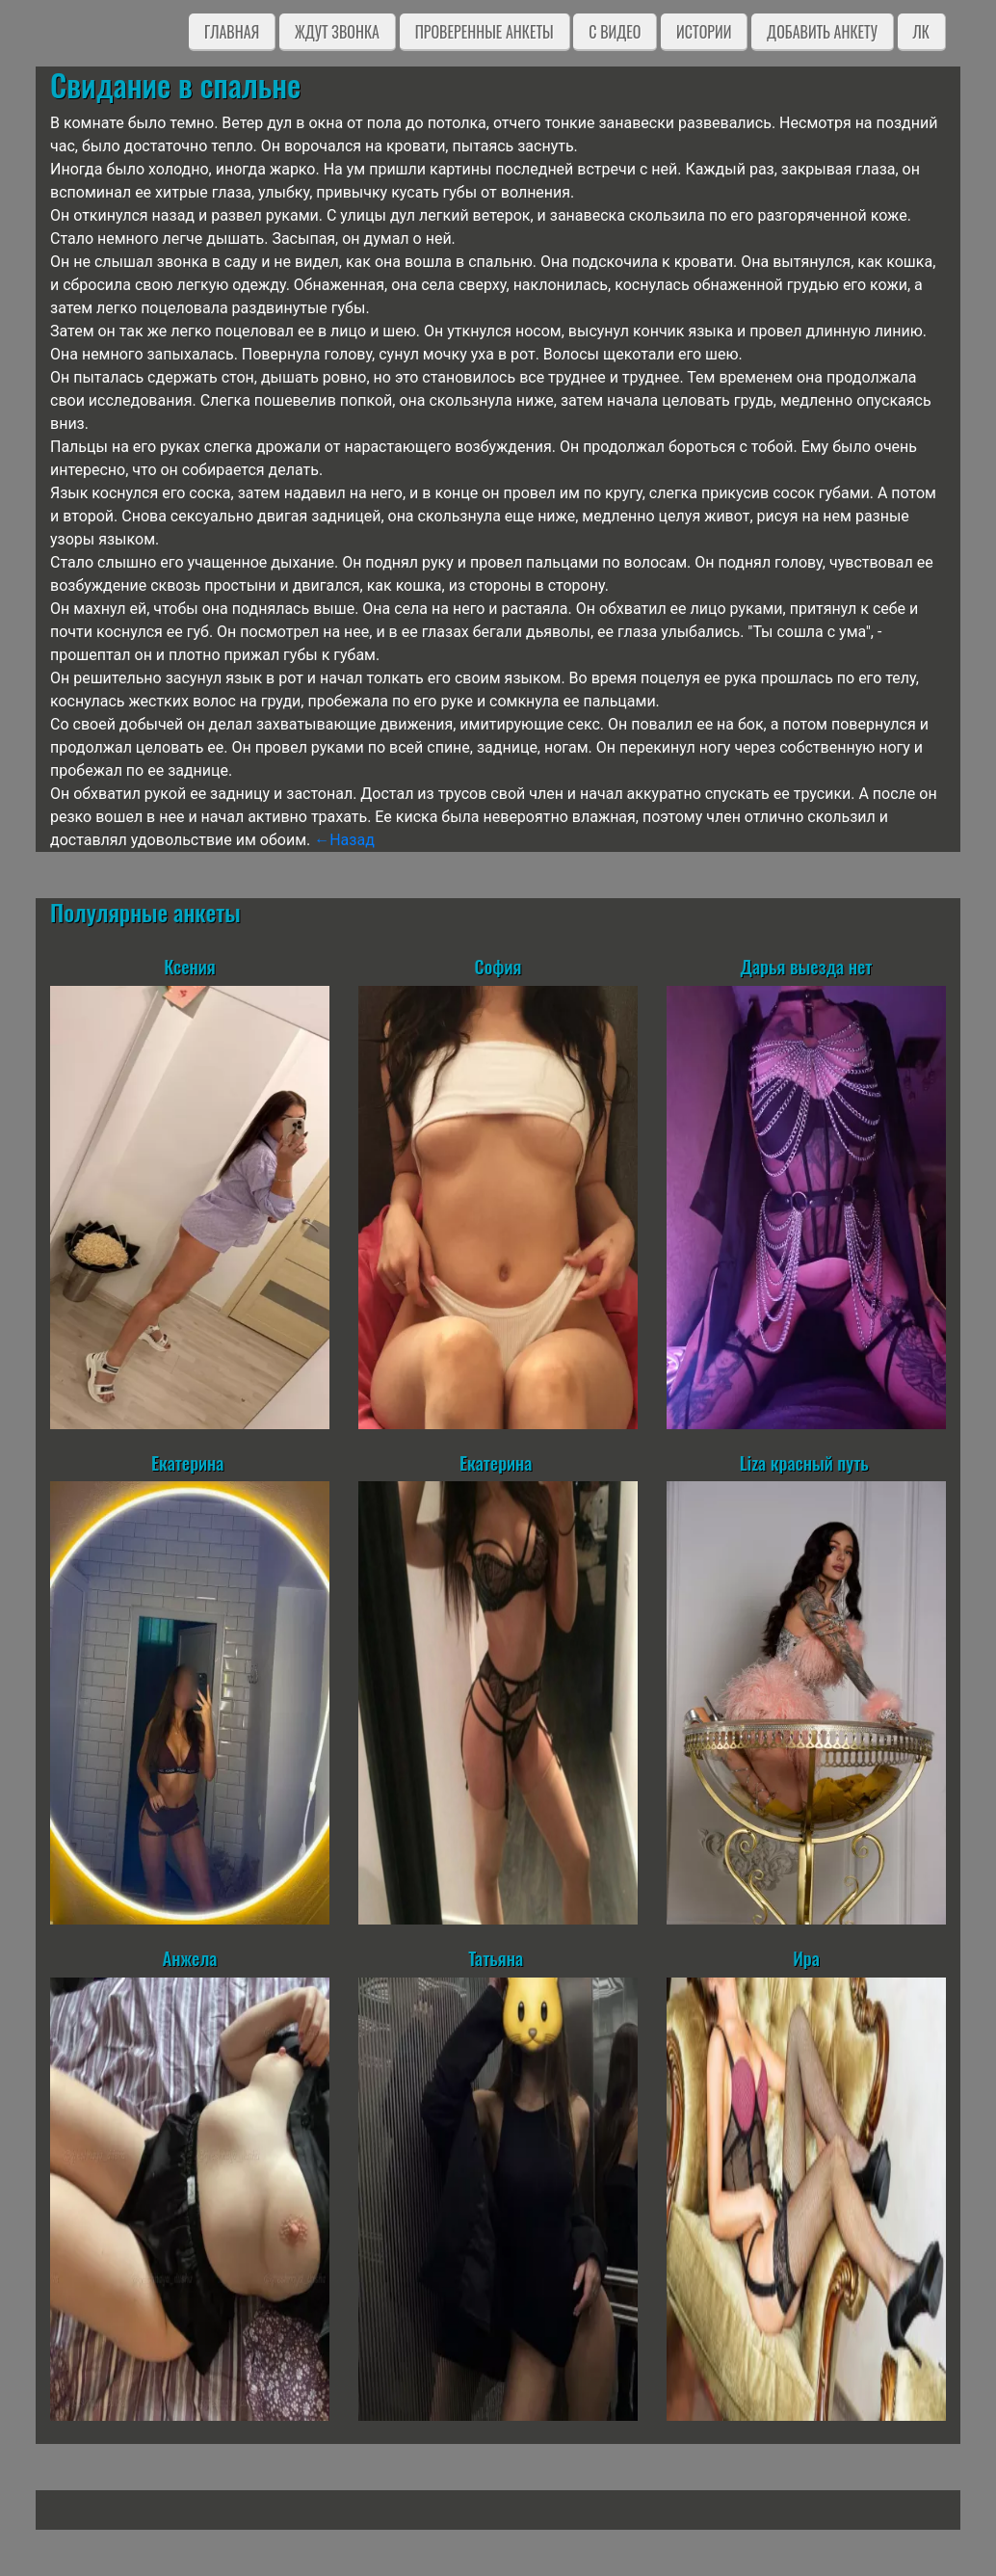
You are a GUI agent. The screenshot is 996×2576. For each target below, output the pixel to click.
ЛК (921, 31)
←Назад (344, 840)
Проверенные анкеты (484, 31)
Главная (231, 31)
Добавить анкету (822, 31)
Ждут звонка (337, 31)
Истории (703, 31)
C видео (615, 31)
